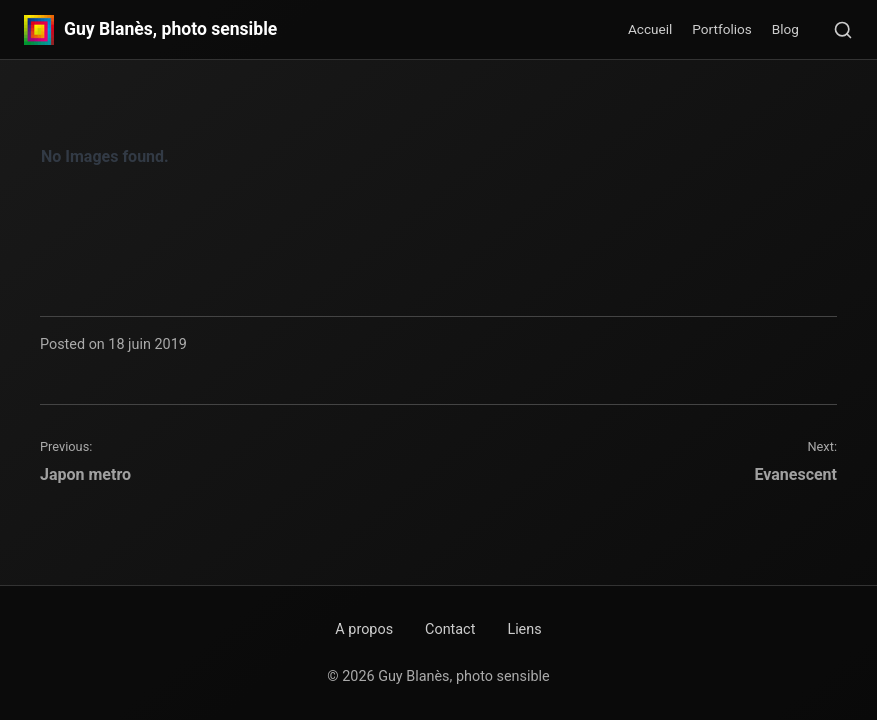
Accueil (650, 29)
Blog (785, 29)
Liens (524, 629)
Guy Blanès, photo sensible (170, 30)
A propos (364, 629)
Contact (450, 629)
